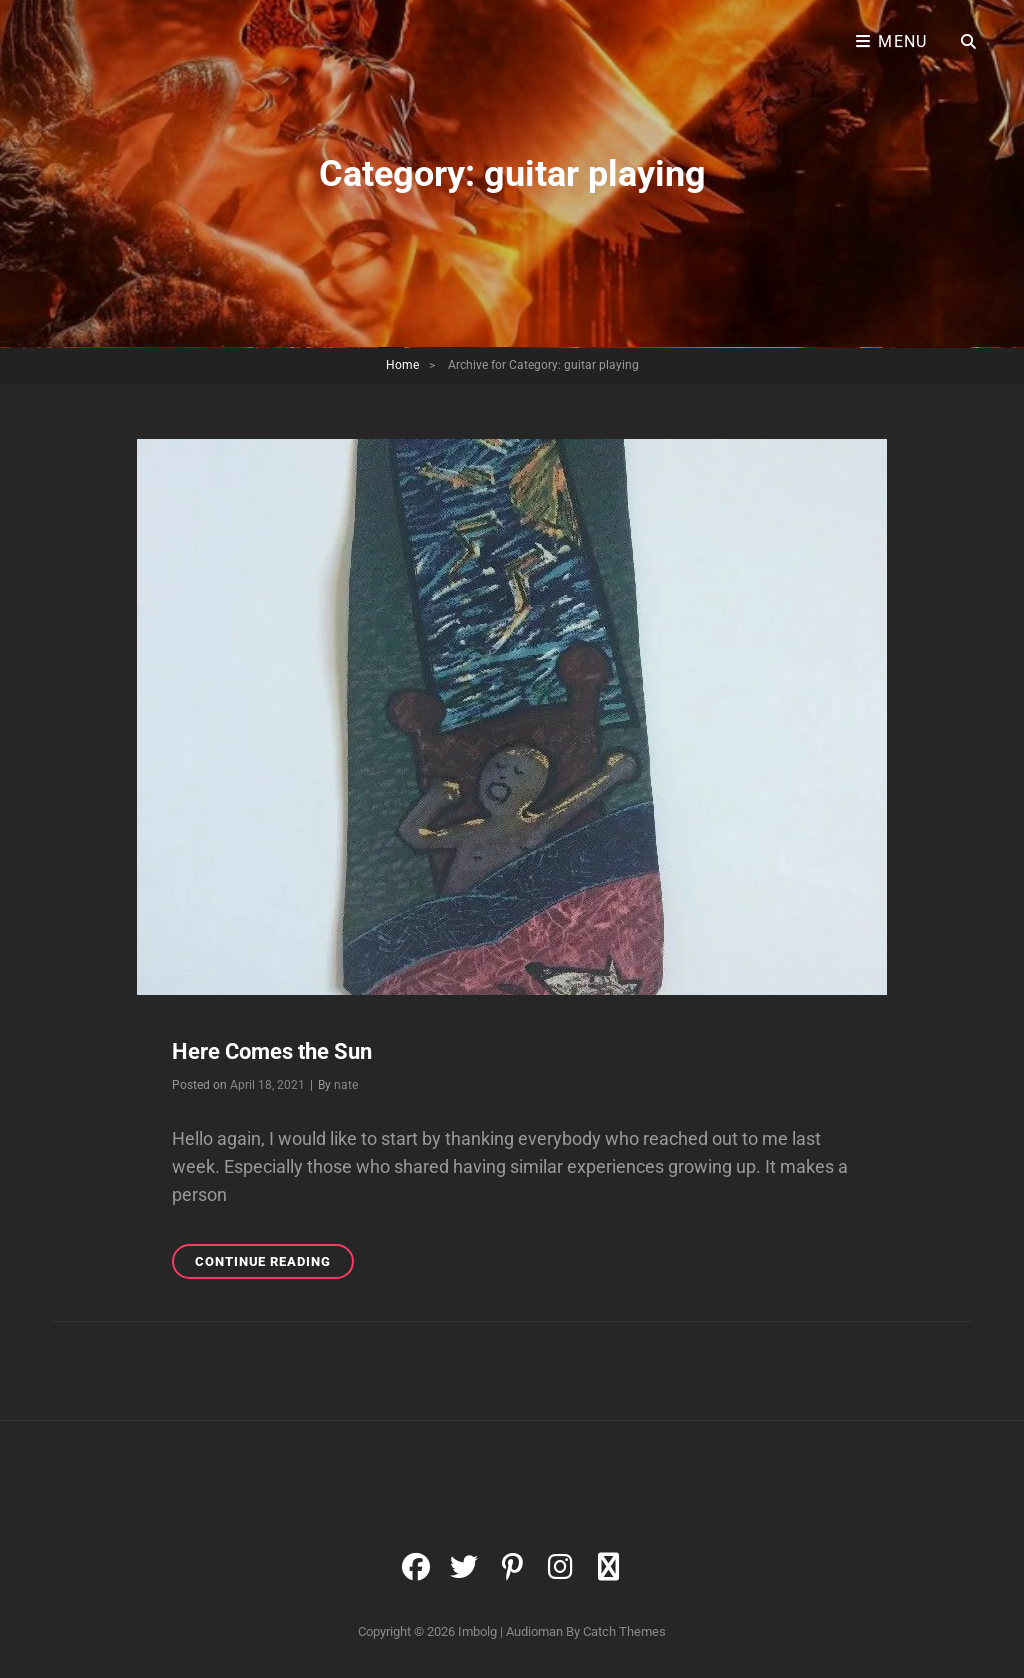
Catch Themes (624, 1631)
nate (346, 1085)
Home (402, 365)
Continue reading (274, 1264)
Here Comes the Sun (272, 1051)
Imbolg (477, 1631)
